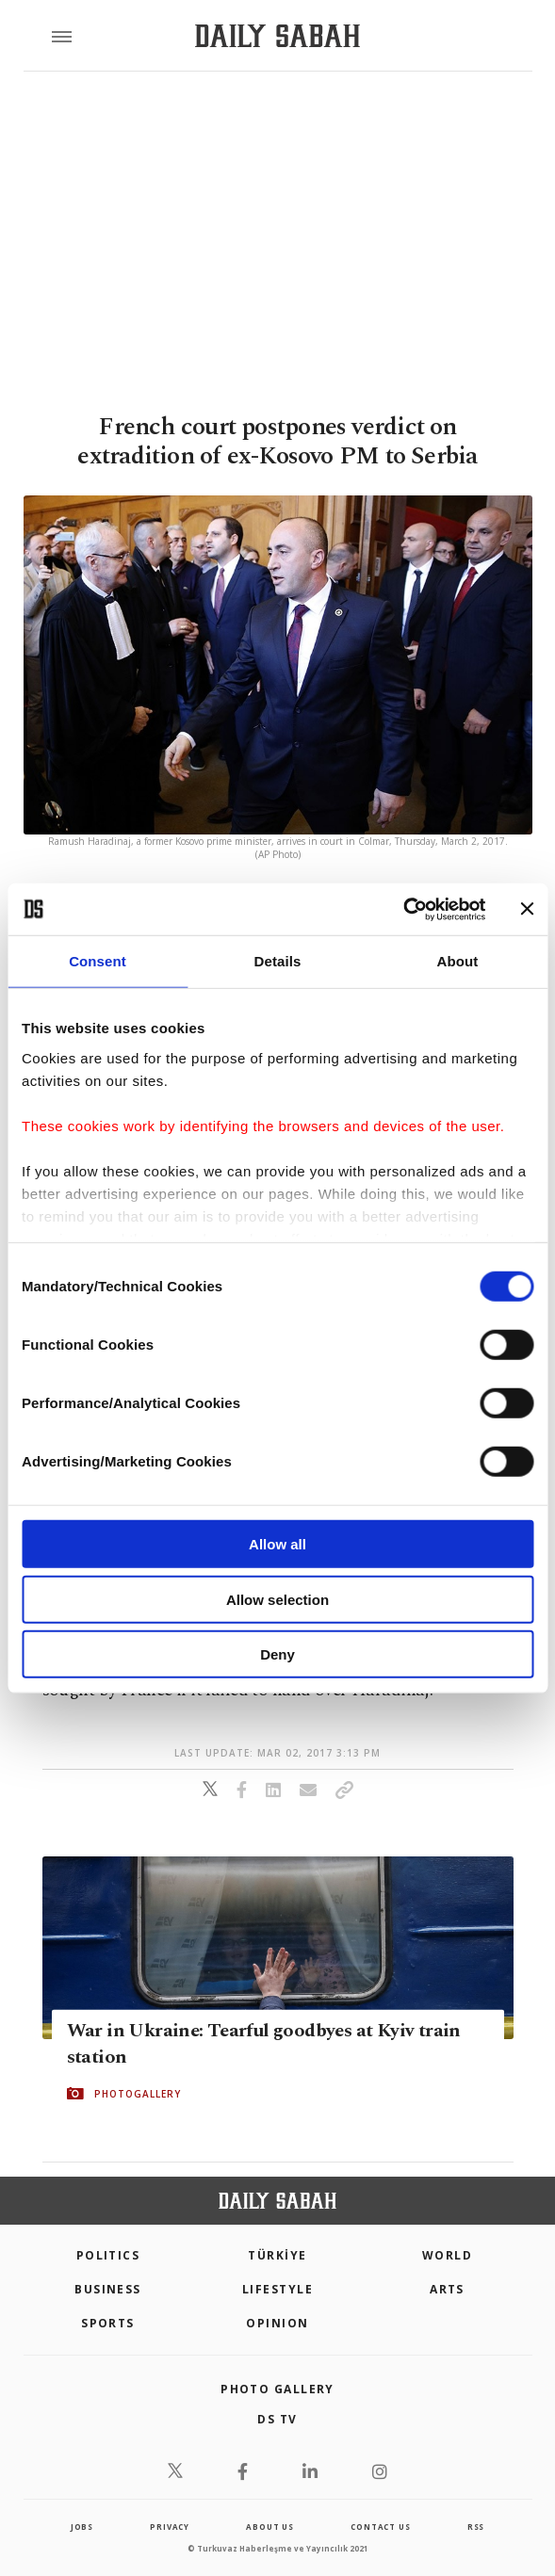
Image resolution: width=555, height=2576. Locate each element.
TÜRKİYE (277, 2255)
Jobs (82, 2526)
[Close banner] (526, 908)
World (447, 2255)
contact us (380, 2526)
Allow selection (277, 1599)
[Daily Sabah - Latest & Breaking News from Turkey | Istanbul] (277, 36)
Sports (108, 2323)
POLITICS (108, 2255)
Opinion (277, 2323)
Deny (277, 1654)
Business (107, 2289)
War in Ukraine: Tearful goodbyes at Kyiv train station (264, 2044)
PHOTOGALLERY (137, 2093)
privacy (169, 2526)
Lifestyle (277, 2289)
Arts (447, 2289)
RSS (475, 2526)
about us (269, 2526)
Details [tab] (278, 961)
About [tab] (458, 961)
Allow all (277, 1544)
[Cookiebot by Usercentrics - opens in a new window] (402, 909)
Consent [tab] (97, 961)
